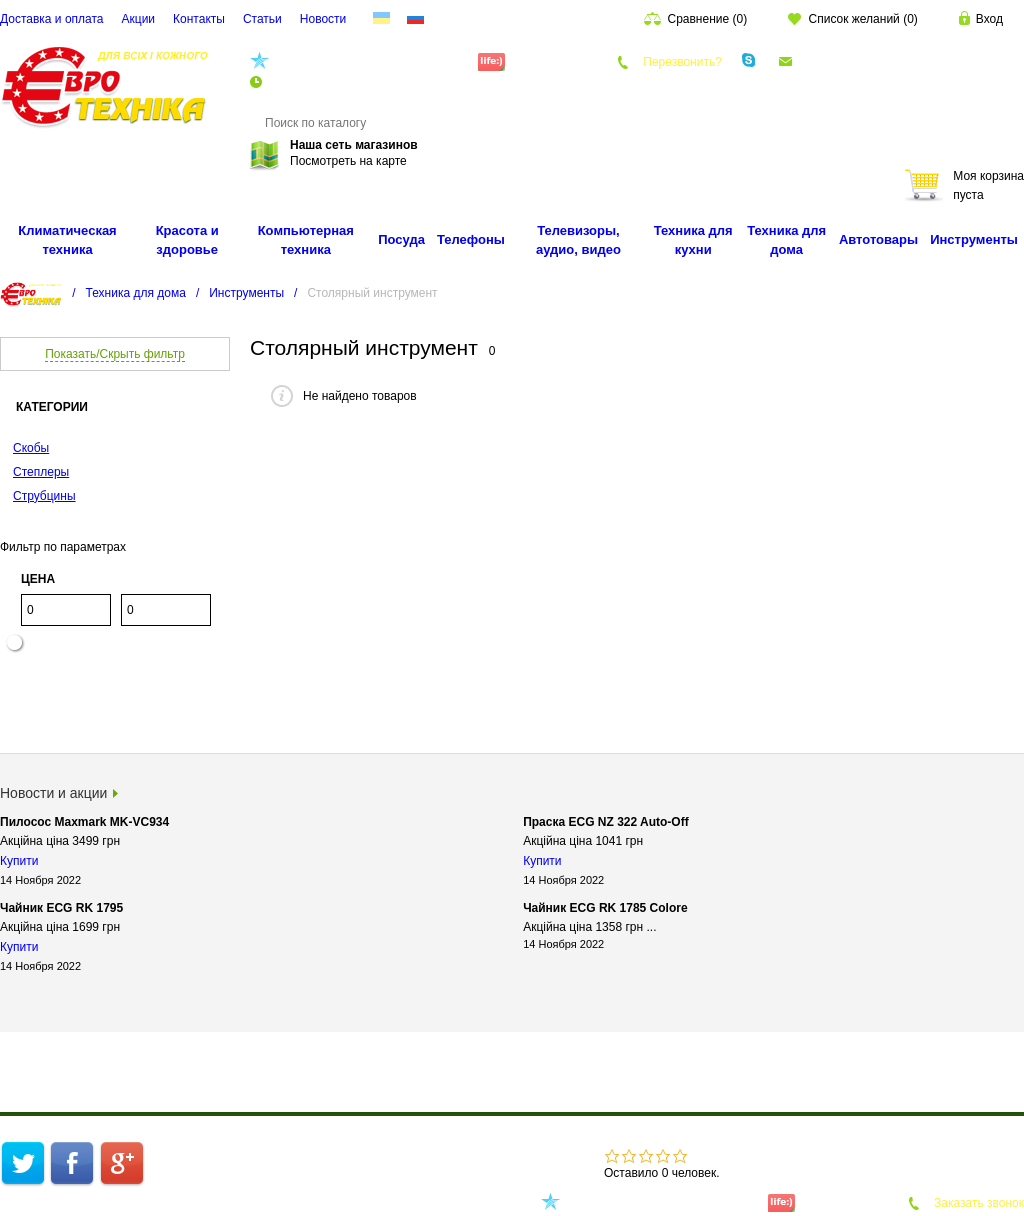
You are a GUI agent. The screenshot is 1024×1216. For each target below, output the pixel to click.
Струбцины (44, 496)
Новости (323, 19)
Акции (139, 19)
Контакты (199, 19)
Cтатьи (262, 19)
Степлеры (41, 472)
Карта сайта (318, 1173)
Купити (19, 861)
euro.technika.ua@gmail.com (876, 61)
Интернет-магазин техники (237, 1153)
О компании (359, 1153)
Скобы (31, 448)
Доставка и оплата (52, 19)
